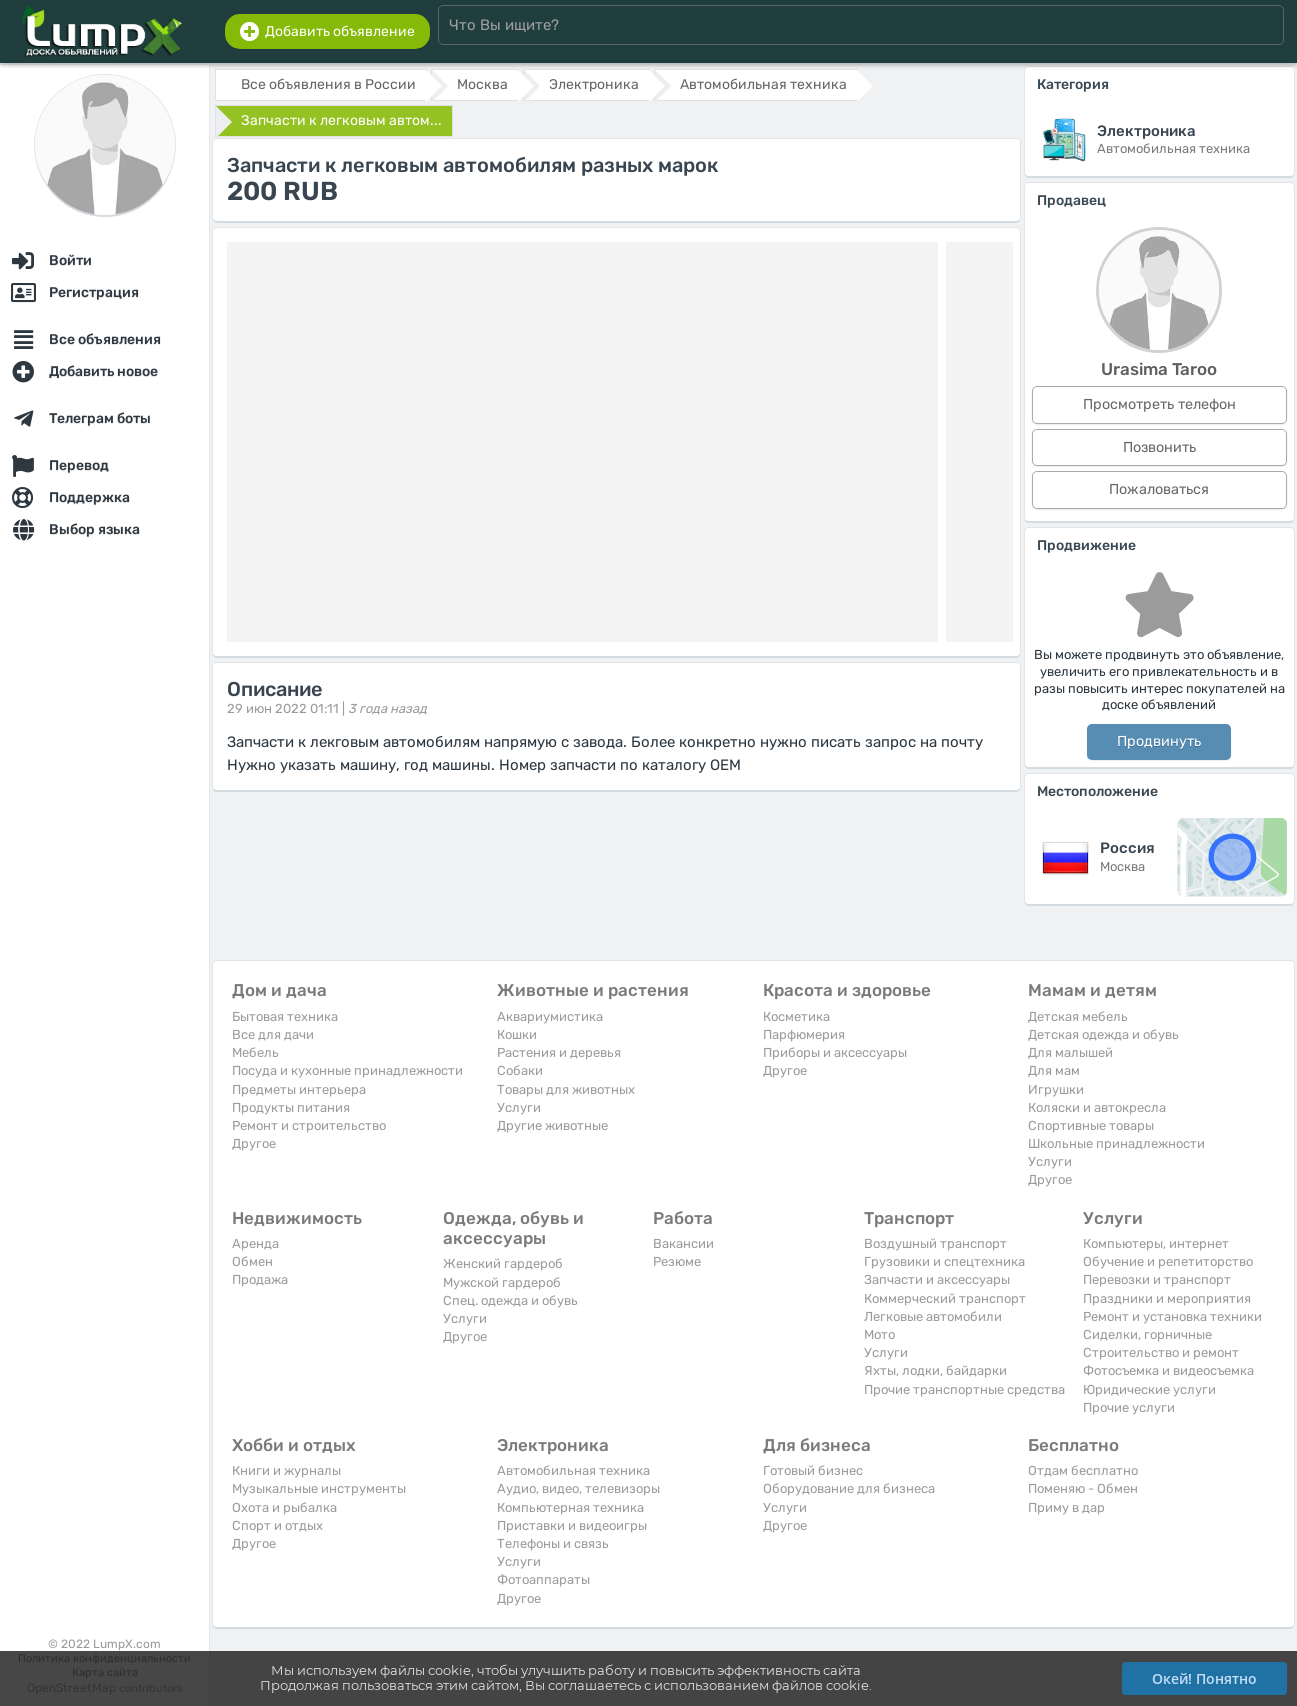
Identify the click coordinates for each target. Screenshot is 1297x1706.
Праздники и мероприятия (1167, 1298)
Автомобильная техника (573, 1470)
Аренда (255, 1243)
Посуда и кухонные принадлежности (347, 1070)
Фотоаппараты (543, 1579)
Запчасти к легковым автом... (341, 120)
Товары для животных (566, 1089)
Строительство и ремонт (1161, 1352)
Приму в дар (1066, 1507)
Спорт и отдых (277, 1525)
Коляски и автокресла (1097, 1107)
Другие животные (552, 1125)
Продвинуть (1159, 741)
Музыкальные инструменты (319, 1488)
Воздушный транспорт (935, 1243)
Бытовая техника (285, 1016)
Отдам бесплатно (1083, 1470)
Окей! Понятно (1204, 1678)
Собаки (520, 1070)
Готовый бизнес (813, 1470)
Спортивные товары (1091, 1125)
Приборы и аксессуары (835, 1052)
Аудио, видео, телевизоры (578, 1488)
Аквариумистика (550, 1016)
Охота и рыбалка (284, 1507)
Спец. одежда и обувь (510, 1300)
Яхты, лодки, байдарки (935, 1370)
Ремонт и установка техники (1172, 1316)
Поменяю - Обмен (1083, 1488)
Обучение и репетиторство (1168, 1261)
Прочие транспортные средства (964, 1389)
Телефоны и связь (553, 1543)
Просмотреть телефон (1159, 404)
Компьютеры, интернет (1156, 1243)
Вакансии (683, 1243)
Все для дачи (273, 1034)
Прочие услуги (1129, 1407)
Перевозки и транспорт (1157, 1279)
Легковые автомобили (933, 1316)
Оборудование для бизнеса (849, 1488)
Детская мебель (1078, 1016)
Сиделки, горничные (1147, 1334)
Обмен (252, 1261)
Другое (254, 1143)
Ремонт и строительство (309, 1125)
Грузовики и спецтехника (944, 1261)
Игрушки (1056, 1089)
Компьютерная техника (570, 1507)
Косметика (796, 1016)
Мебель (255, 1052)
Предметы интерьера (299, 1089)
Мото (879, 1334)
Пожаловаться (1159, 489)
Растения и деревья (559, 1052)
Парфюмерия (804, 1034)
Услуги (519, 1107)
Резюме (677, 1261)
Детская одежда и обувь (1103, 1034)
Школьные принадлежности (1116, 1143)
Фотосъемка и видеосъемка (1168, 1370)
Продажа (260, 1279)
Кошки (517, 1034)
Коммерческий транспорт (945, 1298)
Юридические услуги (1149, 1389)
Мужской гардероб (502, 1282)
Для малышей (1070, 1052)
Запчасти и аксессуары (937, 1279)
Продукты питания (291, 1107)
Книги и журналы (286, 1470)
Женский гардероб (503, 1263)
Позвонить (1159, 447)
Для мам (1054, 1070)
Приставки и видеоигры (572, 1525)
